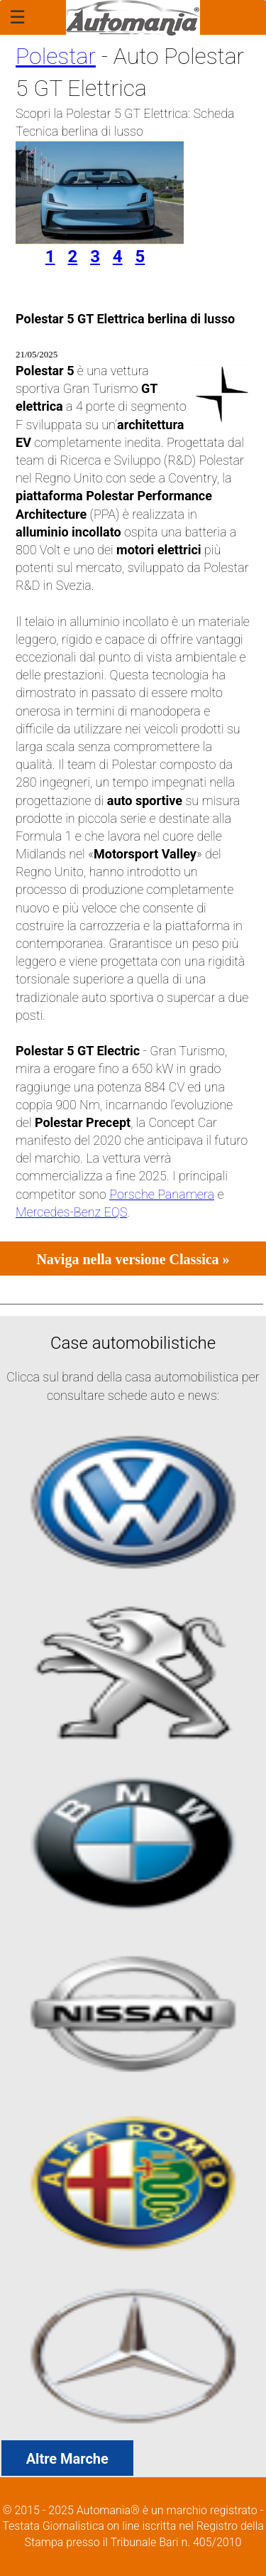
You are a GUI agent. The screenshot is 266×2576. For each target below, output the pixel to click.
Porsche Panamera (161, 1194)
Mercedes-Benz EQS (71, 1212)
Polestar (56, 56)
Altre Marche (67, 2458)
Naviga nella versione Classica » (132, 1259)
